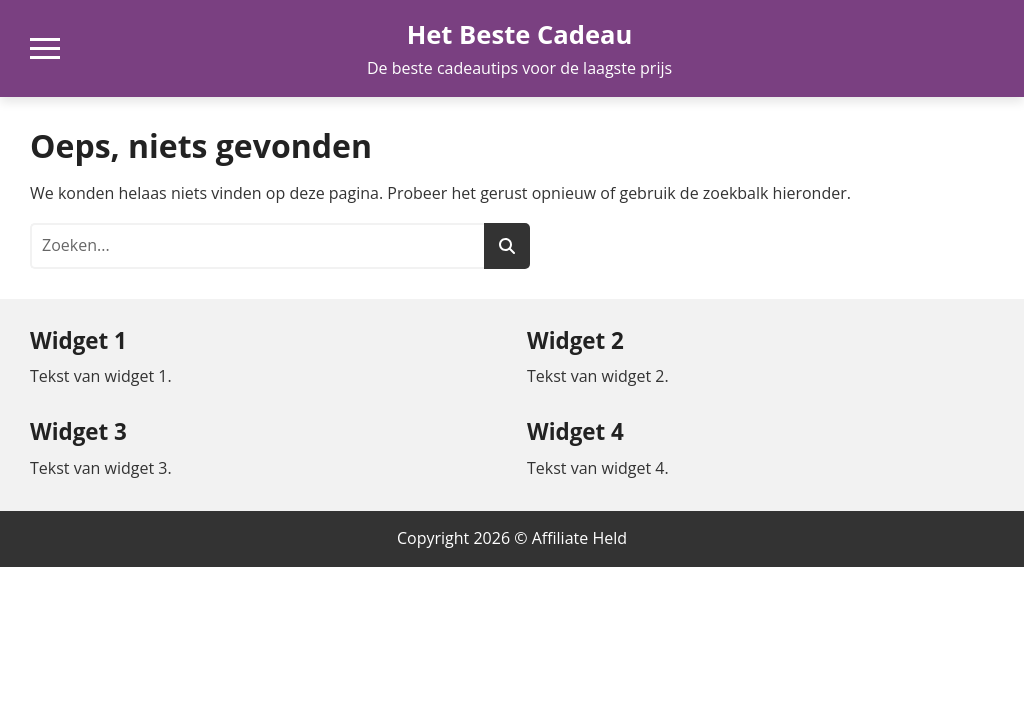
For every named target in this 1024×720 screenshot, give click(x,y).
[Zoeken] (507, 246)
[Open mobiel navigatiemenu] (45, 48)
